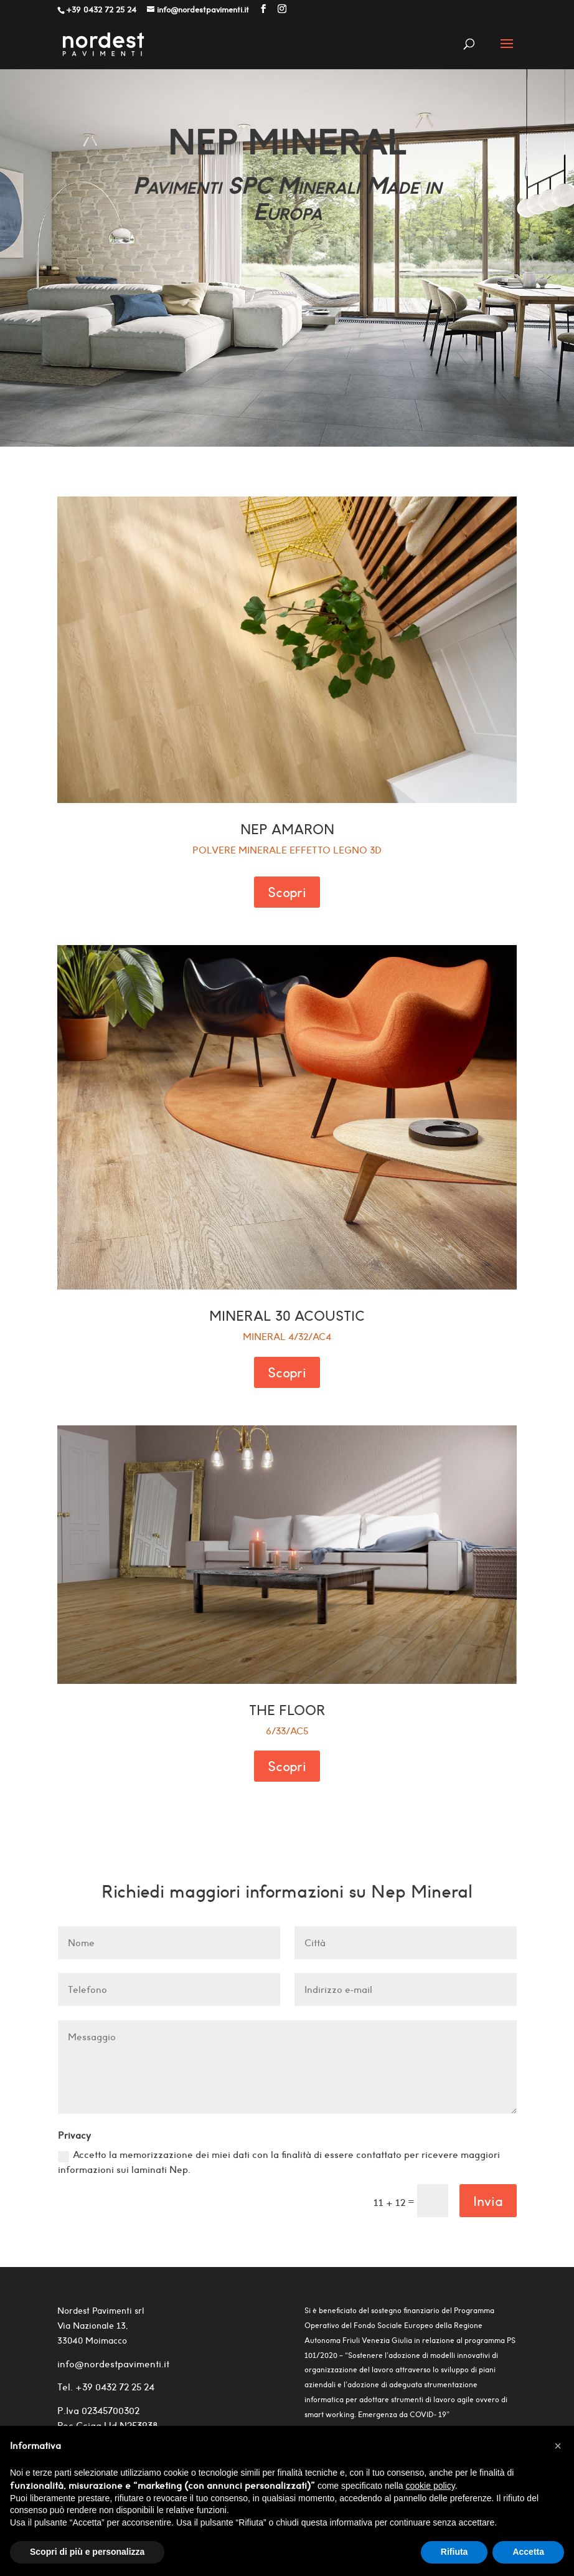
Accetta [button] (528, 2552)
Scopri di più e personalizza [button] (87, 2552)
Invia (488, 2201)
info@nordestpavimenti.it (113, 2363)
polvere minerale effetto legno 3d (287, 850)
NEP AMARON (287, 829)
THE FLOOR (287, 1710)
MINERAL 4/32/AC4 (287, 1336)
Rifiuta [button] (454, 2552)
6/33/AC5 (287, 1730)
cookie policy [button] (430, 2486)
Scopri (287, 892)
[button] (558, 2446)
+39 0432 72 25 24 (113, 2386)
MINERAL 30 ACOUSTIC (287, 1315)
